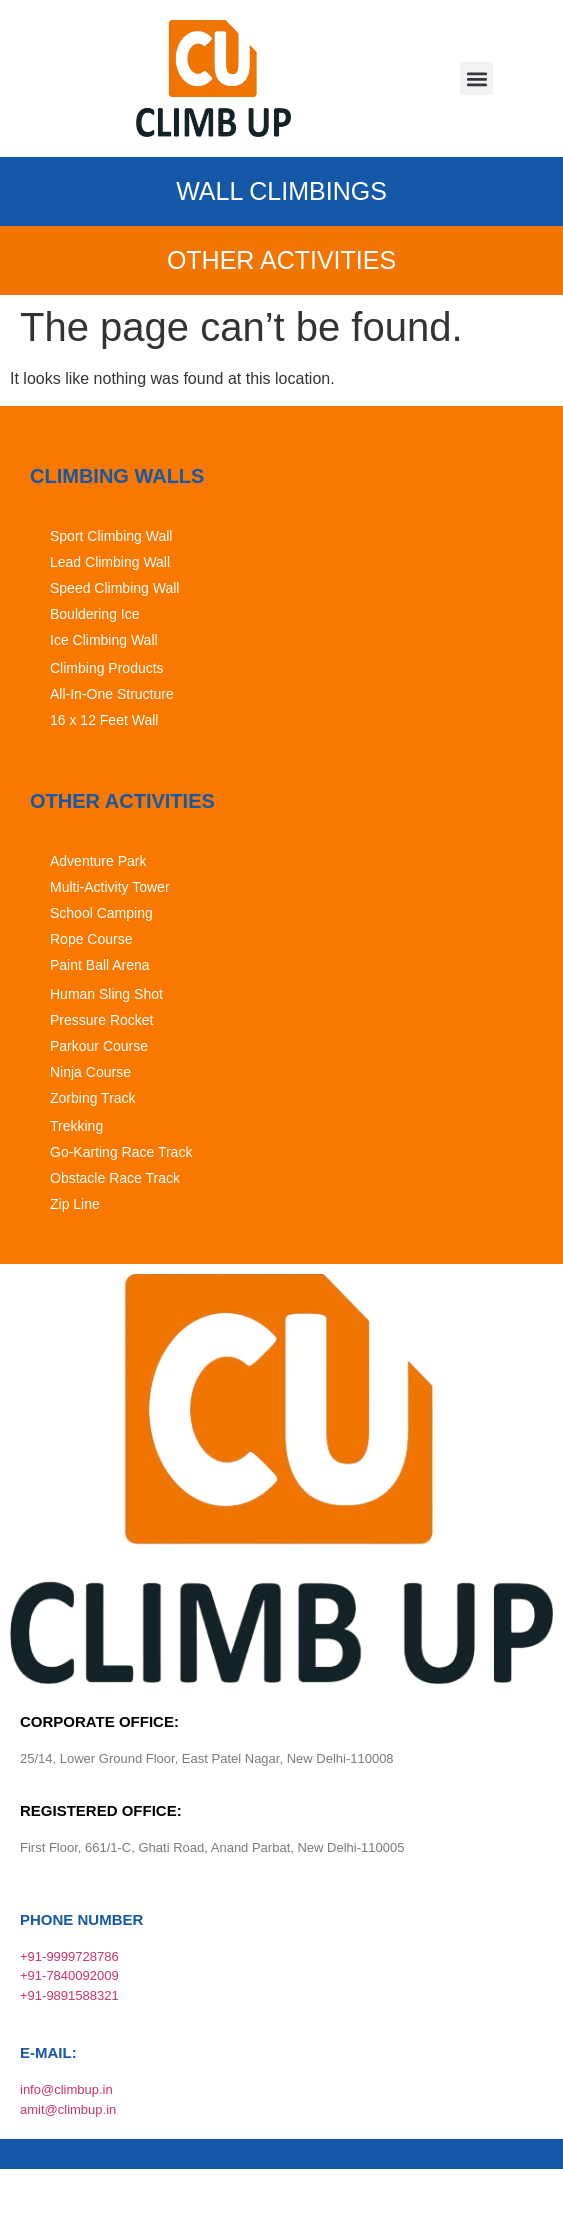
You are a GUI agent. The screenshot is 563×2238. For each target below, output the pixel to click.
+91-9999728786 (69, 1956)
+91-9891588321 (69, 1995)
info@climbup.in (66, 2089)
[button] (476, 78)
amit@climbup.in (68, 2109)
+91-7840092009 (69, 1975)
